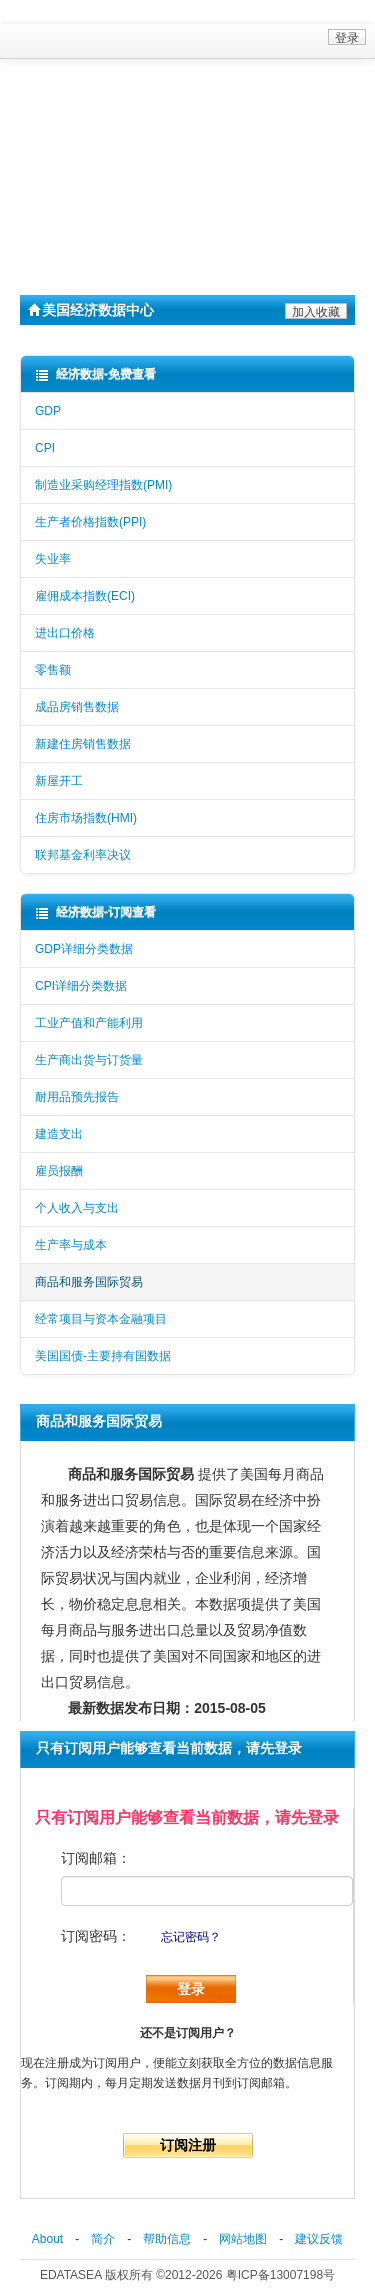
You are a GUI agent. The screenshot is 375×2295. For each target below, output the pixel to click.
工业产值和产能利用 (89, 1023)
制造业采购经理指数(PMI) (103, 485)
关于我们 (61, 218)
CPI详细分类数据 (81, 986)
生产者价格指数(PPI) (90, 522)
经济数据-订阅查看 (95, 912)
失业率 (53, 559)
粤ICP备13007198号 (280, 2275)
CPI (45, 448)
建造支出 (59, 1134)
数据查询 (61, 154)
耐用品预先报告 (77, 1097)
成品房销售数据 (77, 707)
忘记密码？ (191, 1937)
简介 (103, 2239)
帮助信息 (167, 2239)
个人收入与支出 (77, 1208)
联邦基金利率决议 (83, 855)
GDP (48, 411)
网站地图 (243, 2239)
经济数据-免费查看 (95, 374)
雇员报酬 (59, 1171)
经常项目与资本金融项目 (101, 1319)
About (47, 2239)
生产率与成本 (71, 1245)
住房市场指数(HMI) (86, 818)
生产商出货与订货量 (89, 1060)
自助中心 (61, 186)
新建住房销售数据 (83, 744)
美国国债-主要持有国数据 (103, 1356)
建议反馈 (319, 2239)
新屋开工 (59, 781)
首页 (44, 122)
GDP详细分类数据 (84, 949)
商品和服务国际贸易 (89, 1282)
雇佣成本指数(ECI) (85, 596)
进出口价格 (65, 633)
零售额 (53, 670)
